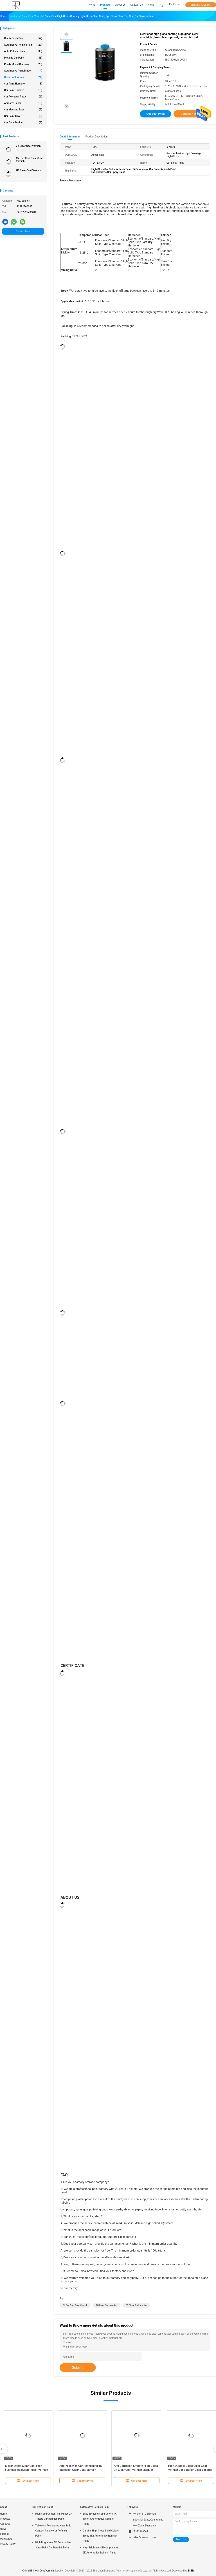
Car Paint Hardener (23, 83)
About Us (5, 2523)
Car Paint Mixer (23, 116)
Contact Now (23, 231)
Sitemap (4, 2533)
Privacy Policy (7, 2543)
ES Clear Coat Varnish (106, 2305)
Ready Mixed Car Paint (23, 64)
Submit (78, 2367)
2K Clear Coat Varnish (28, 145)
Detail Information (70, 136)
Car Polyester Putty (23, 96)
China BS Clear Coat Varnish (38, 2570)
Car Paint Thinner (23, 90)
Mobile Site (6, 2538)
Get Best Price (155, 113)
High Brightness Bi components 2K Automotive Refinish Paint (100, 2550)
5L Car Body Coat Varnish (75, 2305)
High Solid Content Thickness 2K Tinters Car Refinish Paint (53, 2516)
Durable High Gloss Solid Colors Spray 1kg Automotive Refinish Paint (101, 2535)
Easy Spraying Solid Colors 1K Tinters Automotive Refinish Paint (99, 2518)
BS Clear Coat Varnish (136, 2305)
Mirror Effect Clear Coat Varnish (29, 160)
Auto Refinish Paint (23, 51)
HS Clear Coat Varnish (28, 170)
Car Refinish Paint (23, 38)
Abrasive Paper (23, 103)
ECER (191, 2570)
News (3, 2528)
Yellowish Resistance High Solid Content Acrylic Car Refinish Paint (53, 2530)
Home (3, 2513)
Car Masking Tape (23, 109)
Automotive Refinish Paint (23, 44)
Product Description (96, 136)
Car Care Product (23, 122)
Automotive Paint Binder (23, 70)
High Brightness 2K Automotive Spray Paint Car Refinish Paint (53, 2545)
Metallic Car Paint (23, 57)
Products (5, 2518)
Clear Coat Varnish (23, 77)
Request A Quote (200, 4)
